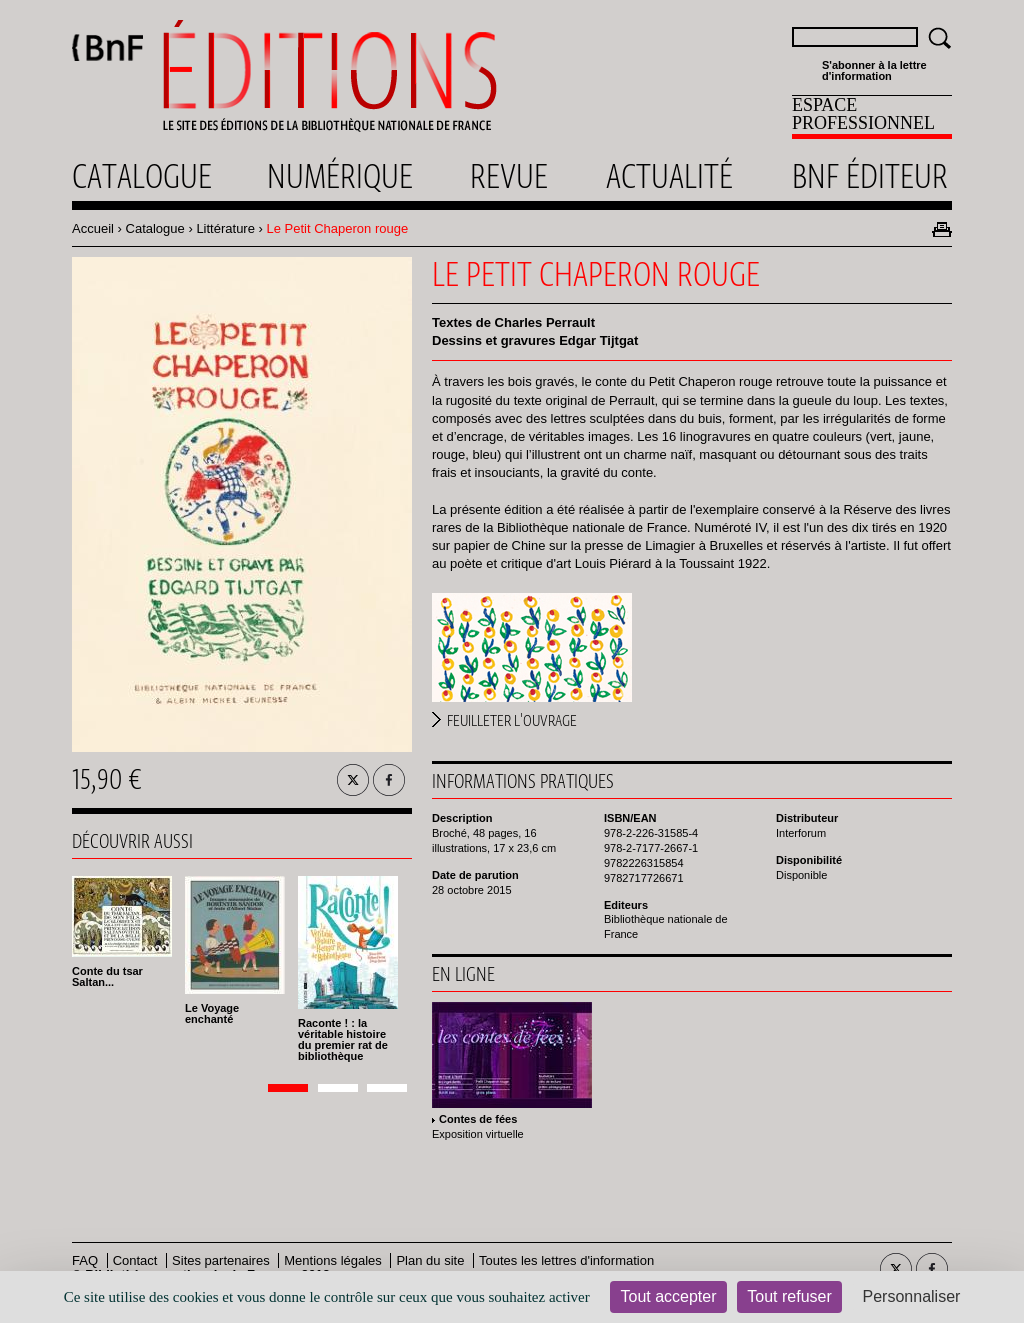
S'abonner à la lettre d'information (874, 71)
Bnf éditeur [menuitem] (870, 176)
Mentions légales (333, 1260)
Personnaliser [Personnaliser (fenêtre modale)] (912, 1296)
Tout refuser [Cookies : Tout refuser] (789, 1296)
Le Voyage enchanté (212, 1013)
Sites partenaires (221, 1260)
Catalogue (155, 228)
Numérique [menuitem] (340, 176)
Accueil (93, 228)
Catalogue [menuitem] (142, 176)
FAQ (85, 1260)
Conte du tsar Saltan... (107, 976)
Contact (135, 1260)
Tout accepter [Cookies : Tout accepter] (668, 1296)
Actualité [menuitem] (669, 176)
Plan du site (430, 1260)
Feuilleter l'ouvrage (512, 721)
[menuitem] (872, 117)
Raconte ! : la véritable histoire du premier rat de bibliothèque (343, 1039)
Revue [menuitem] (509, 176)
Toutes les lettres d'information (566, 1260)
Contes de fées (478, 1119)
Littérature (225, 228)
